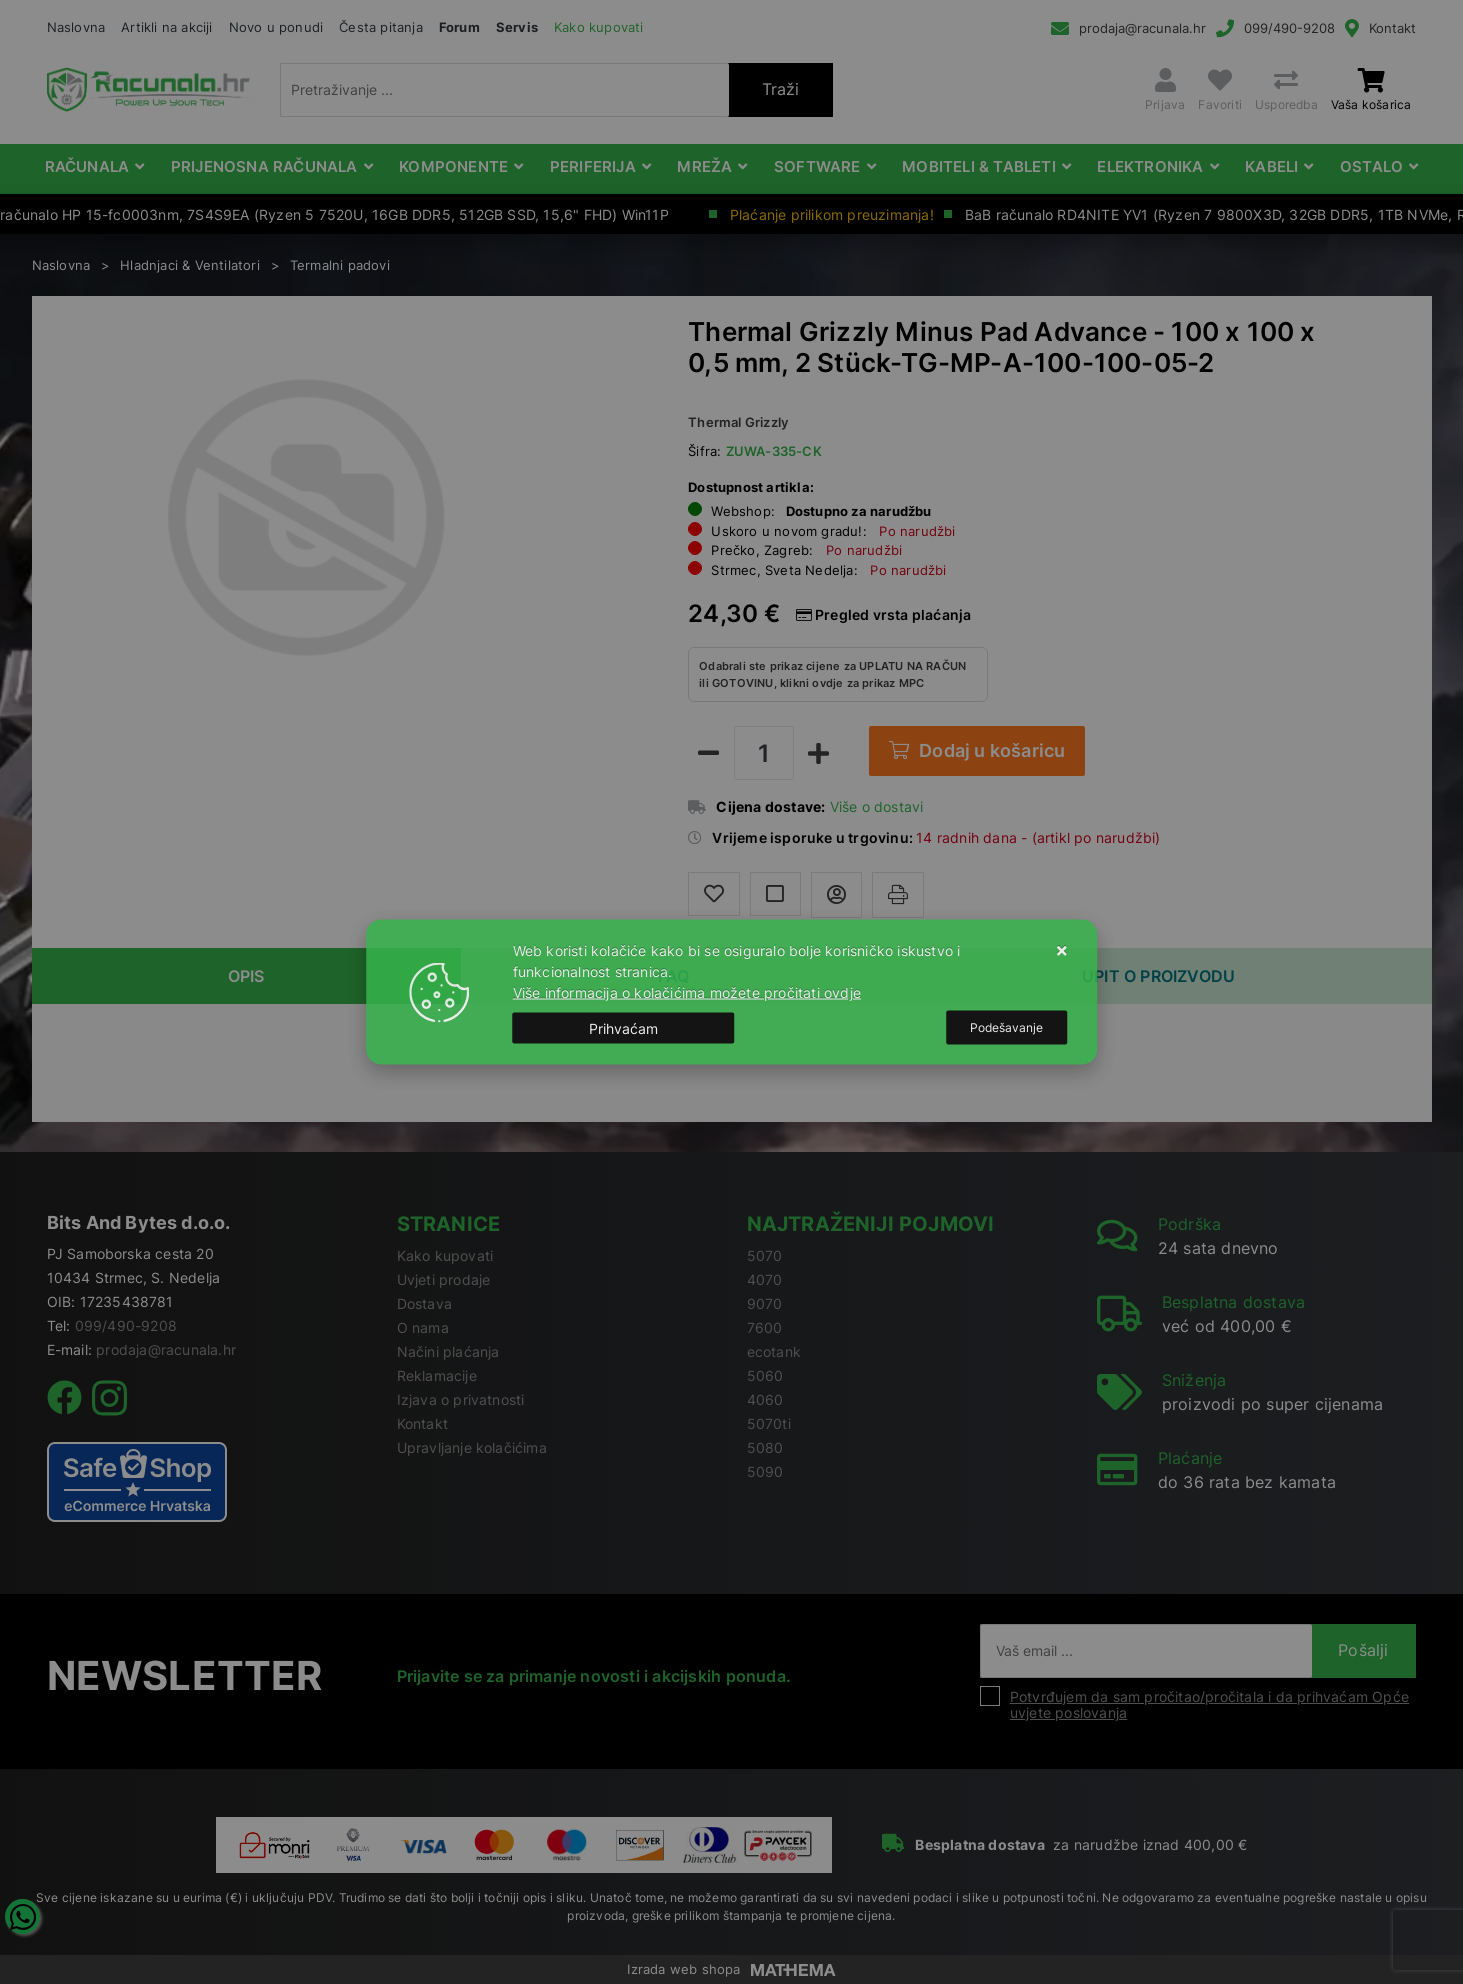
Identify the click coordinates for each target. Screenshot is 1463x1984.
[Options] (1006, 1028)
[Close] (624, 1027)
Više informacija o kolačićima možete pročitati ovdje (687, 992)
